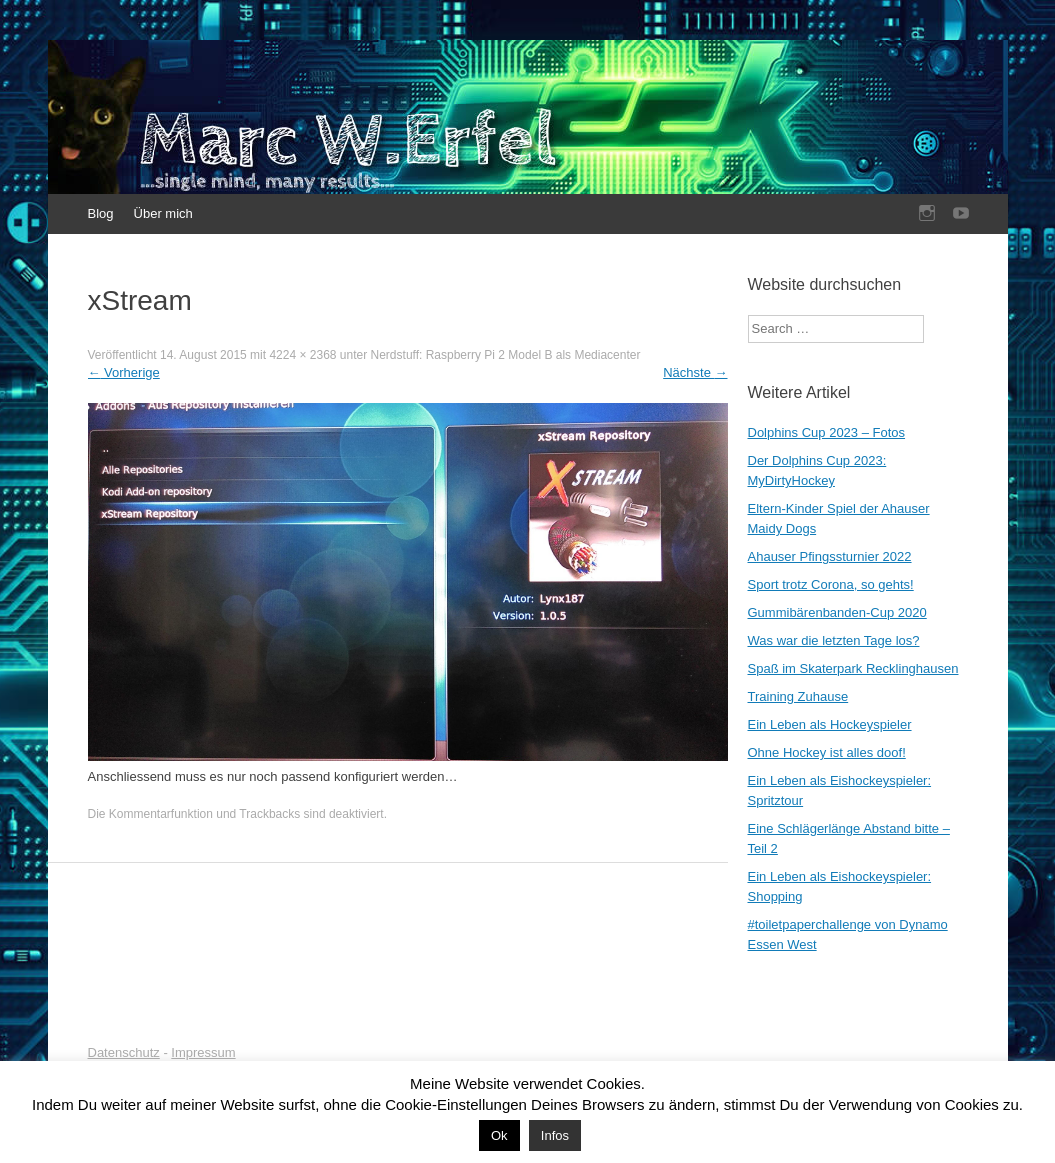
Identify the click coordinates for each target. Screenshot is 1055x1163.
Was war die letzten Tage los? (834, 640)
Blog (101, 213)
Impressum (203, 1052)
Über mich (163, 213)
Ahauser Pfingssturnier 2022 (830, 556)
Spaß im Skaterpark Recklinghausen (853, 668)
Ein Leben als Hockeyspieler (830, 724)
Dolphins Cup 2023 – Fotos (827, 432)
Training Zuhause (798, 696)
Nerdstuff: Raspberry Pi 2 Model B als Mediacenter (506, 355)
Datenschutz (124, 1052)
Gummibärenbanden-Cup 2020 (837, 612)
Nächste (695, 372)
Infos (555, 1135)
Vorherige (124, 372)
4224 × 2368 (302, 355)
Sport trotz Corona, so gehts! (831, 584)
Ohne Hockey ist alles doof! (827, 752)
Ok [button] (499, 1135)
